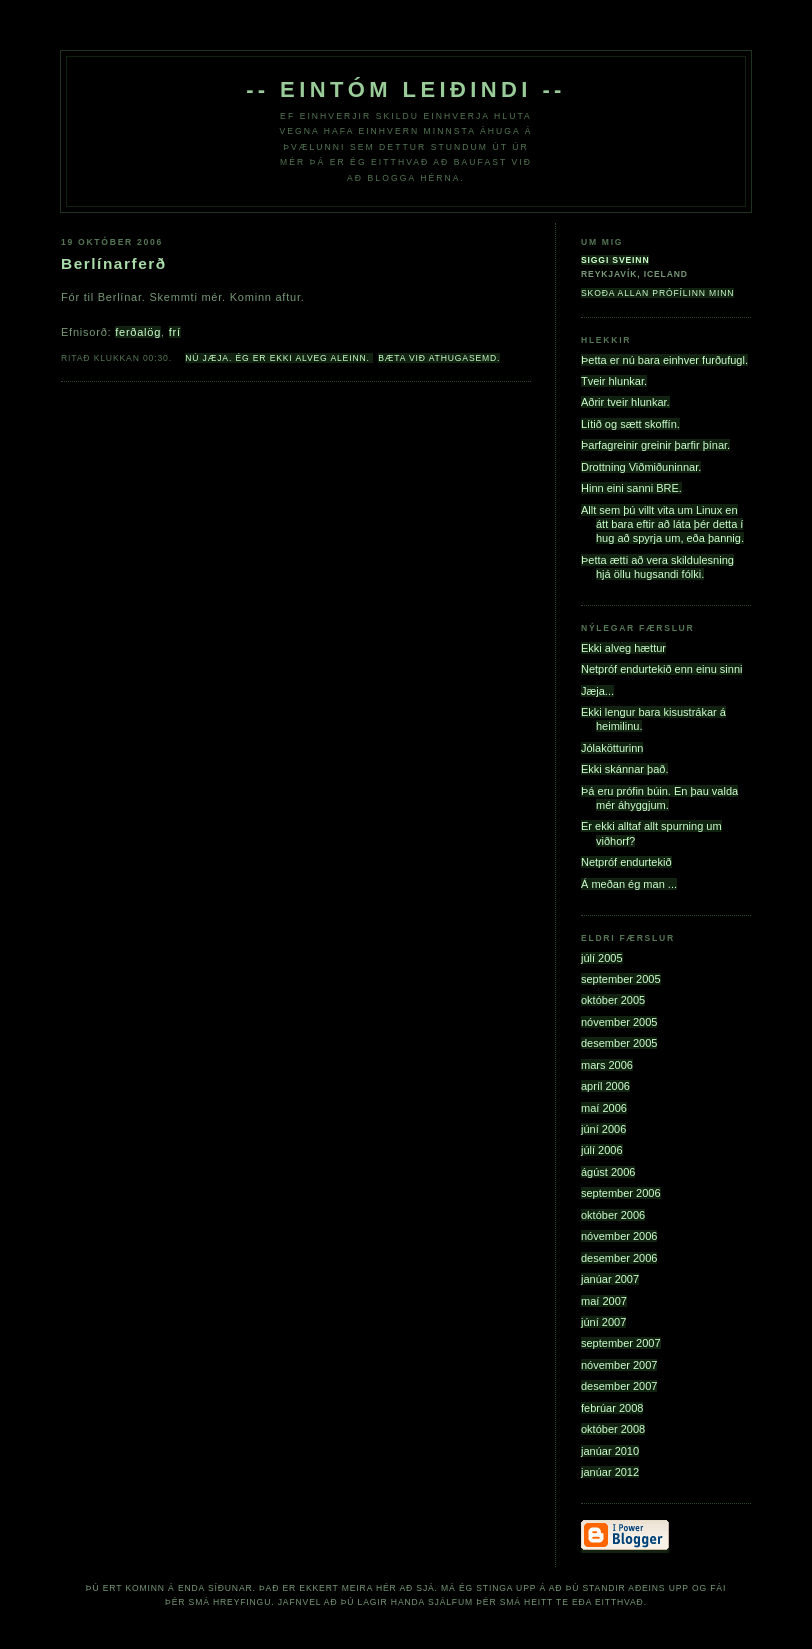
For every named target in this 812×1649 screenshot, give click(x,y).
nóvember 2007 (619, 1365)
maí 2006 (604, 1108)
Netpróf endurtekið (626, 862)
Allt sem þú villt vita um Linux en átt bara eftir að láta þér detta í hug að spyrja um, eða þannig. (662, 524)
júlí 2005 (602, 958)
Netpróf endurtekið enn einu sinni (661, 669)
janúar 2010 (610, 1451)
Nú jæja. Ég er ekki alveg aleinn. (279, 358)
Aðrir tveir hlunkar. (625, 402)
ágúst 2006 (608, 1172)
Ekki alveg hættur (623, 648)
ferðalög (138, 332)
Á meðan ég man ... (629, 884)
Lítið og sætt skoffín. (630, 424)
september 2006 (621, 1193)
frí (175, 332)
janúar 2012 (610, 1472)
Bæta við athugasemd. (439, 358)
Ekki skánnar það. (624, 769)
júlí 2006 (602, 1150)
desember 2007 (619, 1386)
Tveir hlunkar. (614, 381)
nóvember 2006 (619, 1236)
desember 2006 (619, 1258)
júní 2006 (603, 1129)
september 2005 (621, 979)
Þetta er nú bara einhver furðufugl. (664, 360)
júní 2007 (603, 1322)
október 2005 (613, 1000)
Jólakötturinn (612, 748)
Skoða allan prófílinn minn (657, 293)
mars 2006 (607, 1065)
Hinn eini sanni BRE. (631, 488)
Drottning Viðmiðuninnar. (641, 467)
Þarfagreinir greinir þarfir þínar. (655, 445)
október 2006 (613, 1215)
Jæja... (597, 691)
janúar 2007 (610, 1279)
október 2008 (613, 1429)
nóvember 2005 (619, 1022)
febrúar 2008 (612, 1408)
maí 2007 (604, 1301)
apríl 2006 (605, 1086)
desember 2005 (619, 1043)
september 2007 (621, 1343)
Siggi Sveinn (615, 260)
